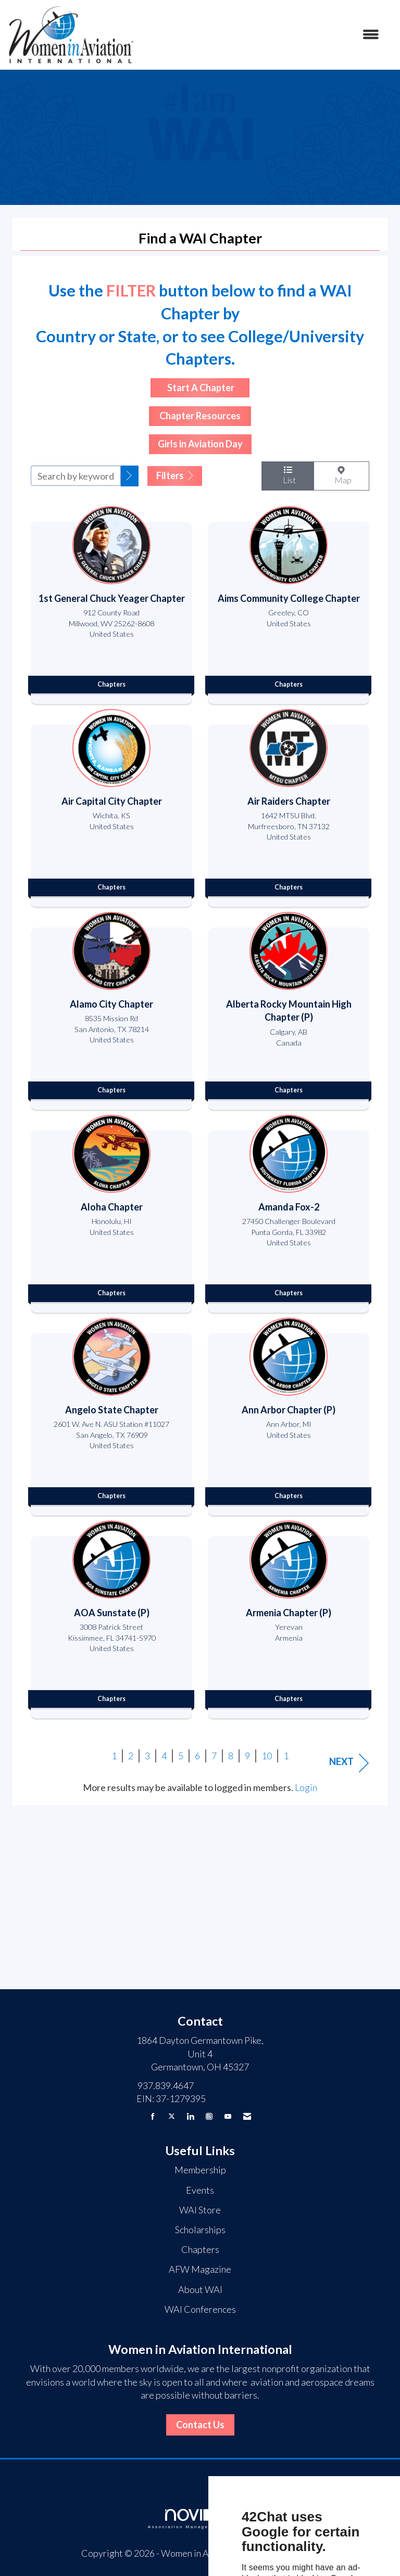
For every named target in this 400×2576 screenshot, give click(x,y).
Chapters (200, 2249)
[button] (130, 476)
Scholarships (200, 2229)
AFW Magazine (200, 2269)
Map (341, 475)
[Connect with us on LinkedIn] (190, 2116)
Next (349, 1763)
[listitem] (111, 602)
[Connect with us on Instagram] (209, 2116)
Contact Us (200, 2424)
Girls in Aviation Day (200, 443)
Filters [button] (174, 475)
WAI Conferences (200, 2309)
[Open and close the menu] (262, 35)
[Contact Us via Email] (247, 2116)
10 (266, 1755)
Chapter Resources (200, 415)
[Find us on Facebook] (152, 2116)
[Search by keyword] (76, 476)
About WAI (200, 2289)
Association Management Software (200, 2519)
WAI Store (200, 2210)
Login (306, 1787)
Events (200, 2190)
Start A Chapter (200, 387)
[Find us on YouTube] (227, 2116)
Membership (200, 2169)
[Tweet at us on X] (171, 2116)
